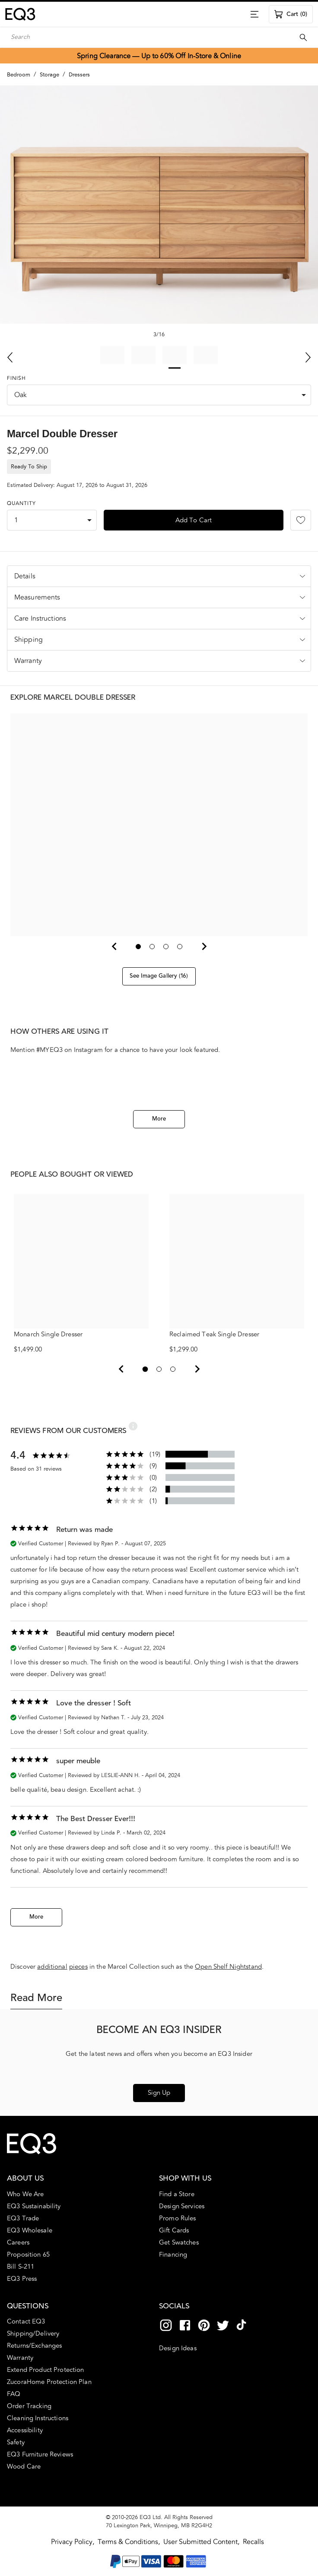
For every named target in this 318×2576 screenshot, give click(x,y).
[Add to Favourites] (300, 520)
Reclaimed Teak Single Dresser (236, 1266)
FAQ (13, 2394)
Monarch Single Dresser (81, 1266)
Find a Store (176, 2194)
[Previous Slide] (9, 357)
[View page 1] (145, 1369)
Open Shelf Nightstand (228, 1967)
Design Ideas (178, 2348)
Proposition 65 (28, 2254)
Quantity (21, 503)
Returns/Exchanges (34, 2345)
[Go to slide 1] (138, 946)
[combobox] (159, 395)
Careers (18, 2242)
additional (52, 1967)
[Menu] (254, 14)
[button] (159, 576)
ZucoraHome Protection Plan (49, 2382)
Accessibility (25, 2430)
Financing (173, 2254)
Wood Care (24, 2466)
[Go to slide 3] (166, 946)
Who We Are (25, 2194)
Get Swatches (179, 2242)
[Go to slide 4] (180, 946)
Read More (36, 1998)
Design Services (181, 2206)
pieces (78, 1967)
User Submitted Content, (202, 2542)
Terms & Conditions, (130, 2542)
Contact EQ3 (26, 2321)
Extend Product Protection (45, 2370)
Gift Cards (174, 2230)
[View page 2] (159, 1369)
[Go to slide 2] (152, 946)
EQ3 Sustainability (34, 2206)
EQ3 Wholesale (29, 2230)
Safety (16, 2442)
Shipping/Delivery (33, 2333)
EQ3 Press (22, 2279)
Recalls (253, 2542)
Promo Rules (177, 2218)
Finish (16, 378)
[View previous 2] (121, 1369)
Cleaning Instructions (37, 2418)
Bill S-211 (20, 2266)
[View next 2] (197, 1369)
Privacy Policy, (73, 2542)
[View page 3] (173, 1369)
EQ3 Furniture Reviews (40, 2454)
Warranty (20, 2358)
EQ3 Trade (23, 2218)
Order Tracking (29, 2406)
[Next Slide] (308, 357)
